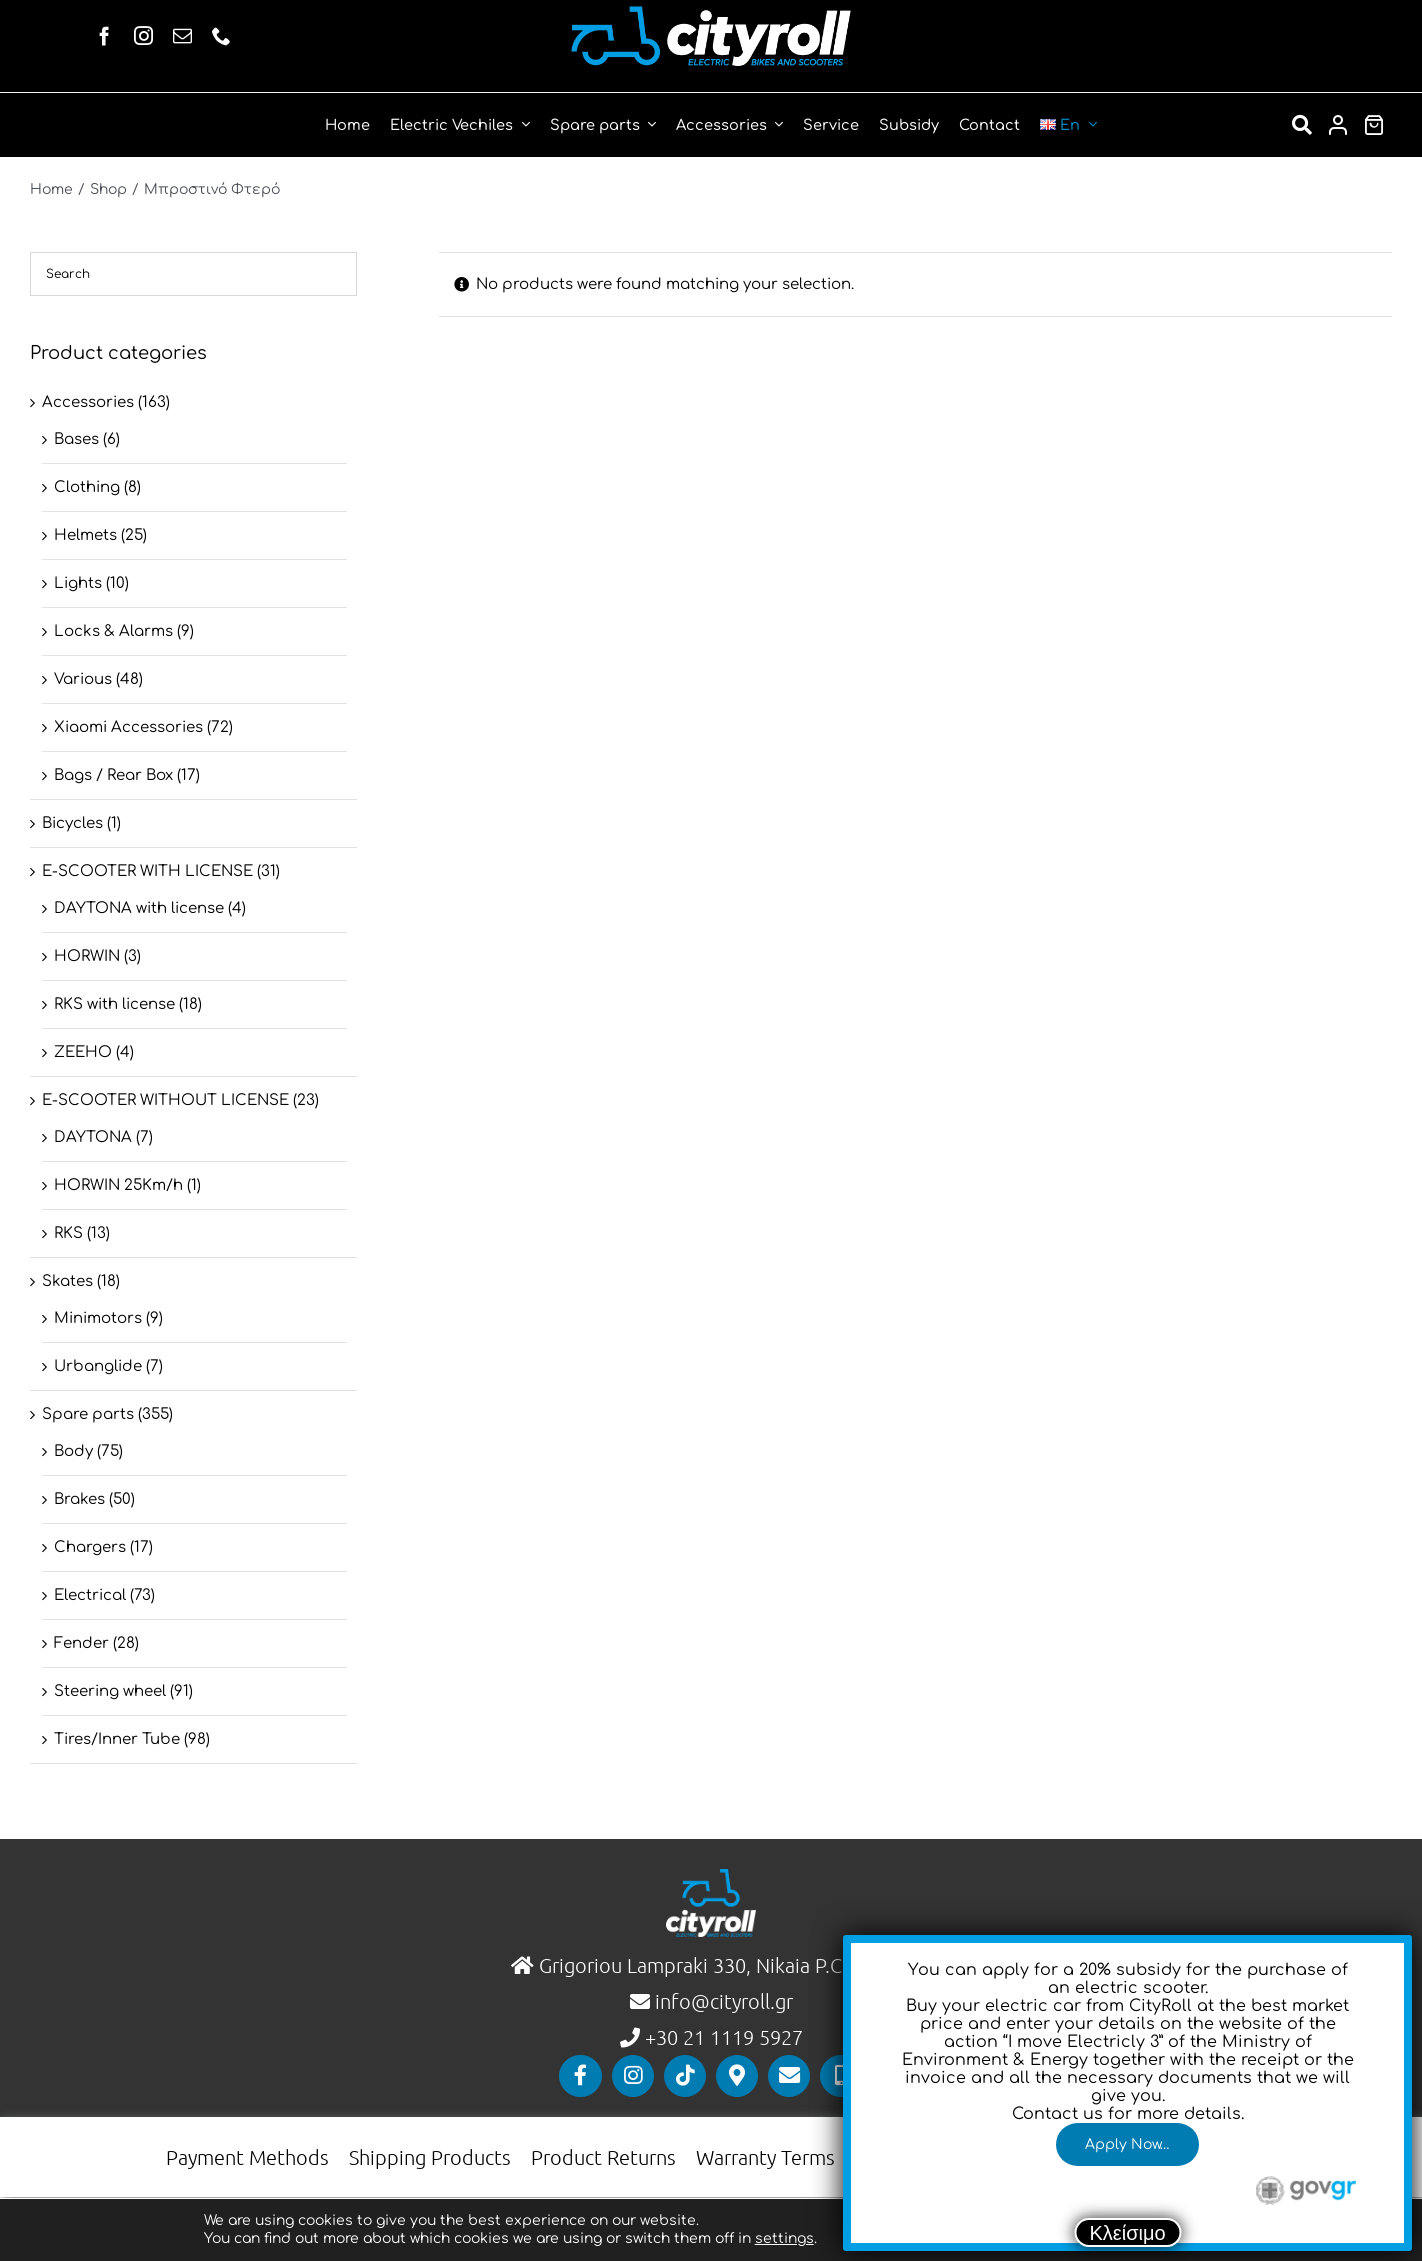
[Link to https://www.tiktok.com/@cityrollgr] (685, 2076)
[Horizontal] (711, 13)
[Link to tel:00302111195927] (841, 2076)
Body (73, 1451)
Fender (81, 1643)
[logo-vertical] (711, 1876)
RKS (68, 1233)
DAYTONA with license (139, 908)
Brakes (79, 1499)
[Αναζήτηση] (1302, 125)
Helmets (85, 535)
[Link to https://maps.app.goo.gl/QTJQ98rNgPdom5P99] (737, 2076)
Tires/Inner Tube (117, 1739)
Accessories (88, 402)
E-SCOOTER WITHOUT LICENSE (165, 1100)
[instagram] (143, 35)
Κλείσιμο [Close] (1128, 2233)
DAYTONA (93, 1137)
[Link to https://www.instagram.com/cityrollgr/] (633, 2076)
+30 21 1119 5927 (724, 2037)
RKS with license (114, 1004)
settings (784, 2238)
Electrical (90, 1595)
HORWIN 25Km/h (118, 1185)
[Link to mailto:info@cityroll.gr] (789, 2076)
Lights (78, 583)
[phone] (221, 35)
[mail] (182, 35)
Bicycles (72, 823)
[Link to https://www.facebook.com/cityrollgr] (580, 2076)
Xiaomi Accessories (128, 727)
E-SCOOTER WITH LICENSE (147, 871)
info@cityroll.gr (721, 2001)
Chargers (90, 1547)
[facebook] (104, 35)
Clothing (87, 487)
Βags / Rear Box (113, 775)
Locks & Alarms (113, 631)
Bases (76, 439)
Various (83, 679)
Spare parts (88, 1414)
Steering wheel (110, 1691)
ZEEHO (83, 1052)
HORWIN (87, 956)
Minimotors (98, 1318)
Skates (67, 1281)
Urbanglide (98, 1366)
